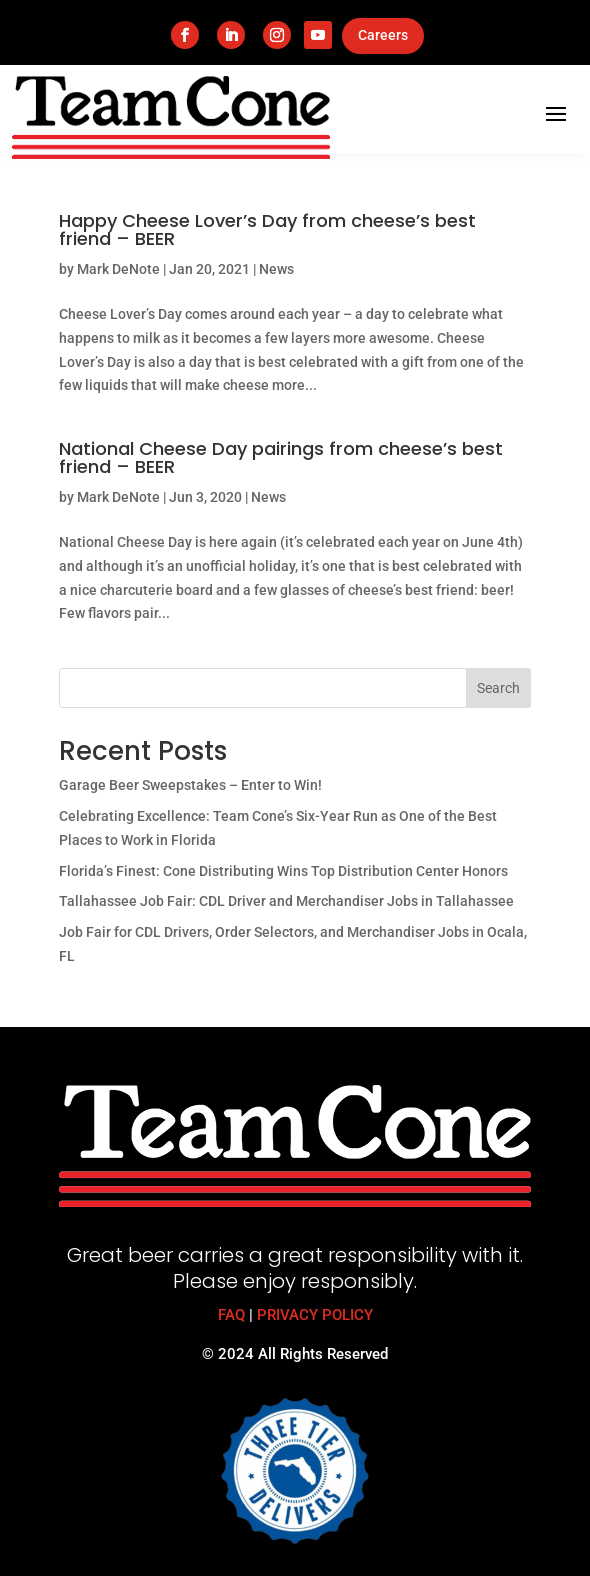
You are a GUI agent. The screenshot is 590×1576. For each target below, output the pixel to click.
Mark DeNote (118, 269)
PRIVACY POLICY (315, 1315)
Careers (383, 35)
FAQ (231, 1315)
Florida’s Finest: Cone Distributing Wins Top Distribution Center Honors (283, 871)
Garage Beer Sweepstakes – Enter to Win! (190, 785)
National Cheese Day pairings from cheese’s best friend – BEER (281, 457)
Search (498, 688)
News (276, 269)
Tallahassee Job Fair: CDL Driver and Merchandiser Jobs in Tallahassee (286, 901)
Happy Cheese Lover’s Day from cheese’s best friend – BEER (267, 229)
